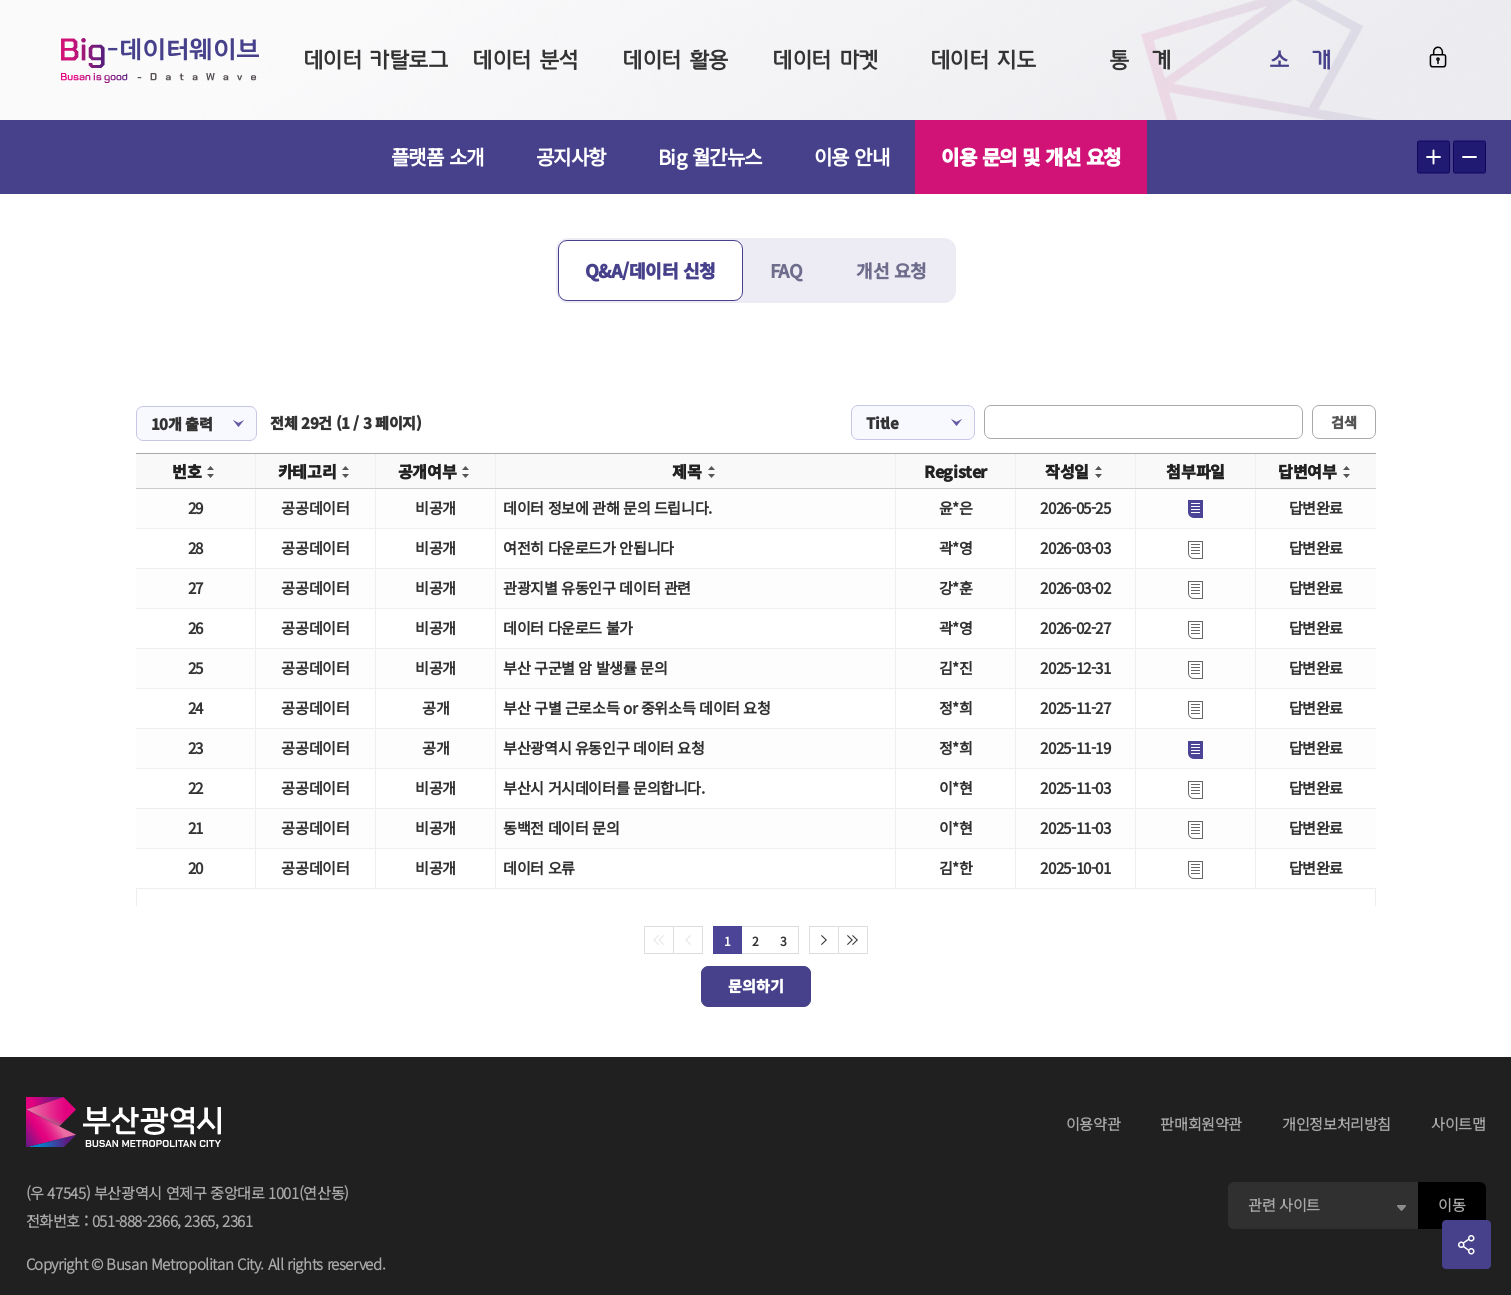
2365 (199, 1220)
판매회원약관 (1201, 1123)
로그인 (1438, 57)
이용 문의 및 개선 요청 (1031, 156)
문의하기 (756, 985)
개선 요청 (891, 270)
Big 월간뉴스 (710, 156)
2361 (237, 1220)
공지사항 (571, 156)
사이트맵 (1458, 1123)
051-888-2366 (135, 1220)
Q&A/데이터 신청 (650, 270)
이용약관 (1093, 1123)
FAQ (786, 270)
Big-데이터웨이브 (160, 60)
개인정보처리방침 (1336, 1123)
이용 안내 (852, 156)
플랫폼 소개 (437, 156)
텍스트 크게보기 (1433, 157)
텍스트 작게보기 (1469, 157)
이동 (1451, 1204)
